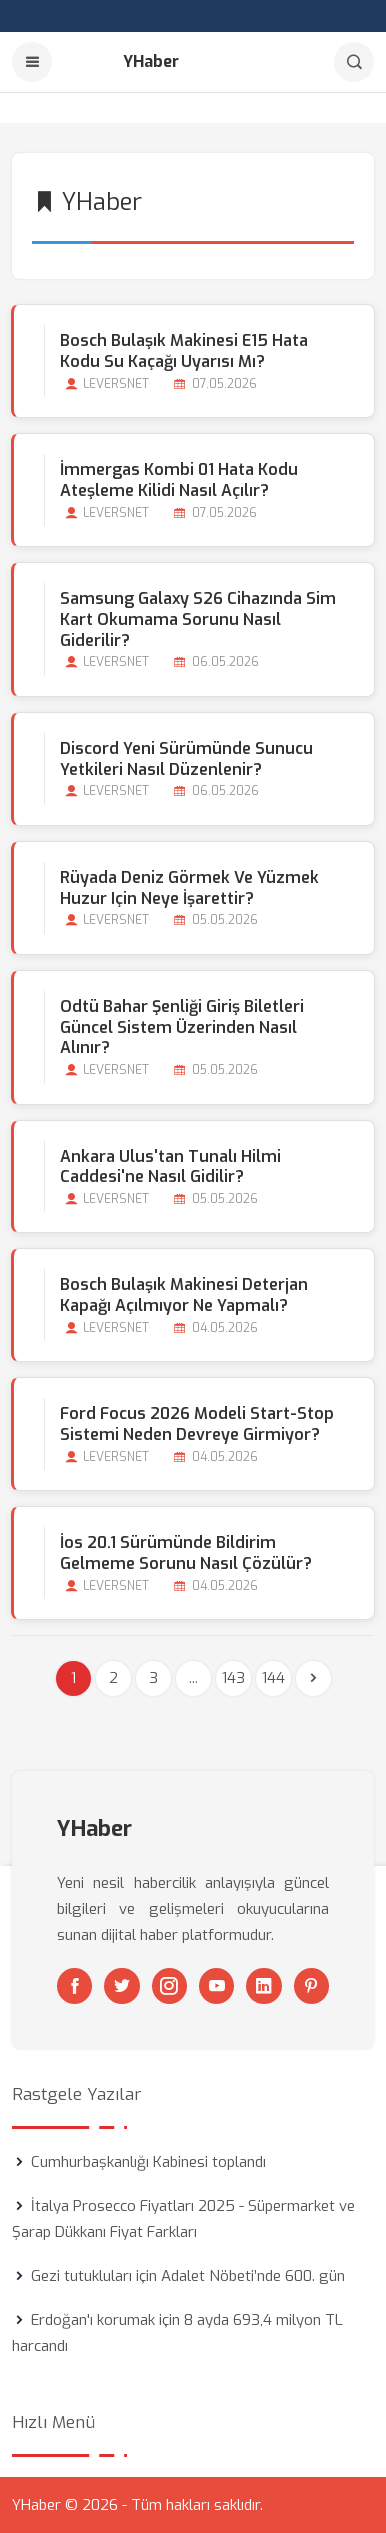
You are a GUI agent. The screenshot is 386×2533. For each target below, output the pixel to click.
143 (233, 1678)
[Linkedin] (263, 1986)
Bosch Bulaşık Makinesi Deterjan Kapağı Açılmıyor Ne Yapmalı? (184, 1295)
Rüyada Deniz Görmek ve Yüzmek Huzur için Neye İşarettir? (189, 888)
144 (273, 1678)
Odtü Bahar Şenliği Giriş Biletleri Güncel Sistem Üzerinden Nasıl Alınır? (182, 1027)
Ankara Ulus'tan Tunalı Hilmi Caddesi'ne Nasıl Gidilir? (170, 1167)
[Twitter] (121, 1986)
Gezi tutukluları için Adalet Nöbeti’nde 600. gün (188, 2276)
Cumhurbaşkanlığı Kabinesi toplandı (148, 2162)
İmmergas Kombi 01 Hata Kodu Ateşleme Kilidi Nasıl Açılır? (179, 480)
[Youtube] (216, 1986)
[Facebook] (74, 1986)
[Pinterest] (311, 1986)
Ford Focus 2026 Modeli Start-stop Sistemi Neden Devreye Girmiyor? (197, 1424)
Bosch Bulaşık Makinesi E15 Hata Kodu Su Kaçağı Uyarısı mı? (184, 351)
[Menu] (32, 62)
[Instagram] (169, 1986)
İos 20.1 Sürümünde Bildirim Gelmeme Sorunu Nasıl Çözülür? (186, 1553)
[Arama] (354, 62)
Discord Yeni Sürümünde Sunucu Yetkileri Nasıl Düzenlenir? (186, 759)
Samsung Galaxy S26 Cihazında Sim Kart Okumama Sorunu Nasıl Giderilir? (198, 619)
